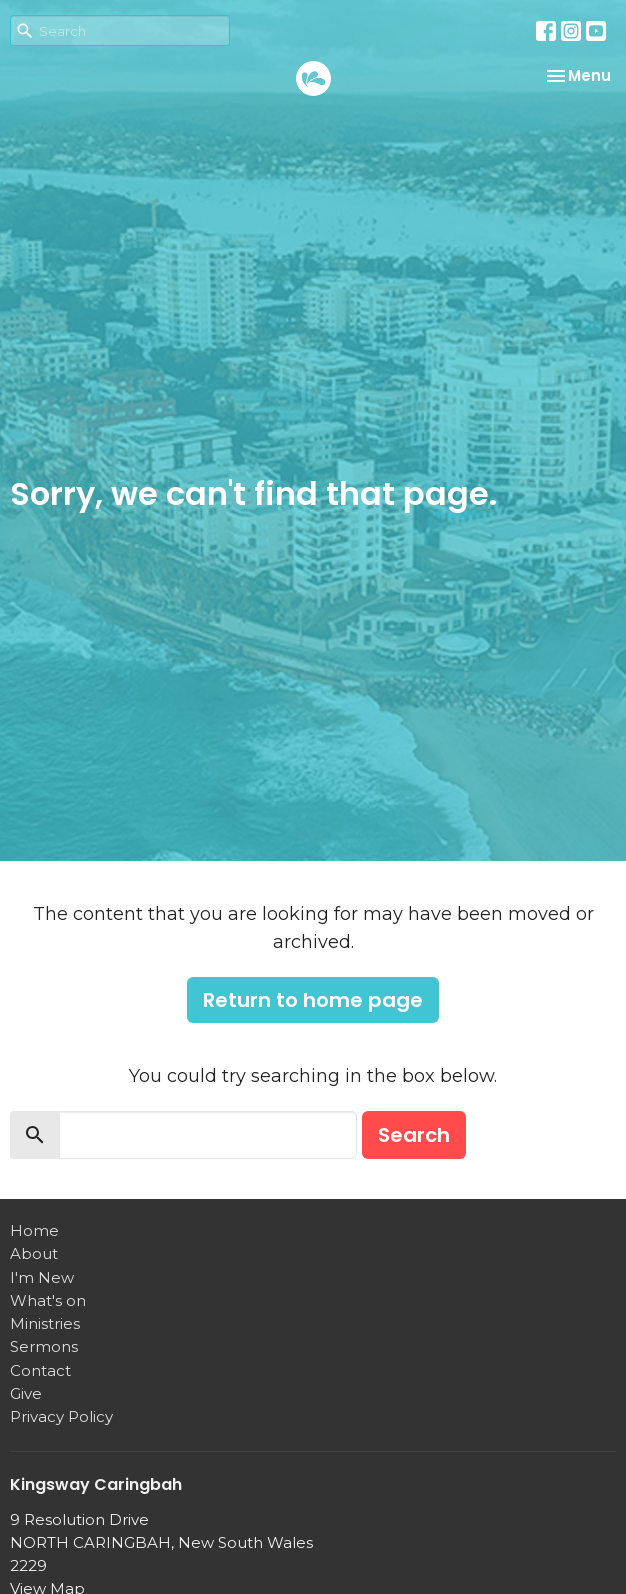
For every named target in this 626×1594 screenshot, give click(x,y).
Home (34, 1230)
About (34, 1253)
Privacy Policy (61, 1416)
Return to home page (313, 1000)
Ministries (45, 1323)
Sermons (44, 1346)
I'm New (42, 1277)
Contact (40, 1370)
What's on (48, 1300)
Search (414, 1135)
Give (26, 1393)
